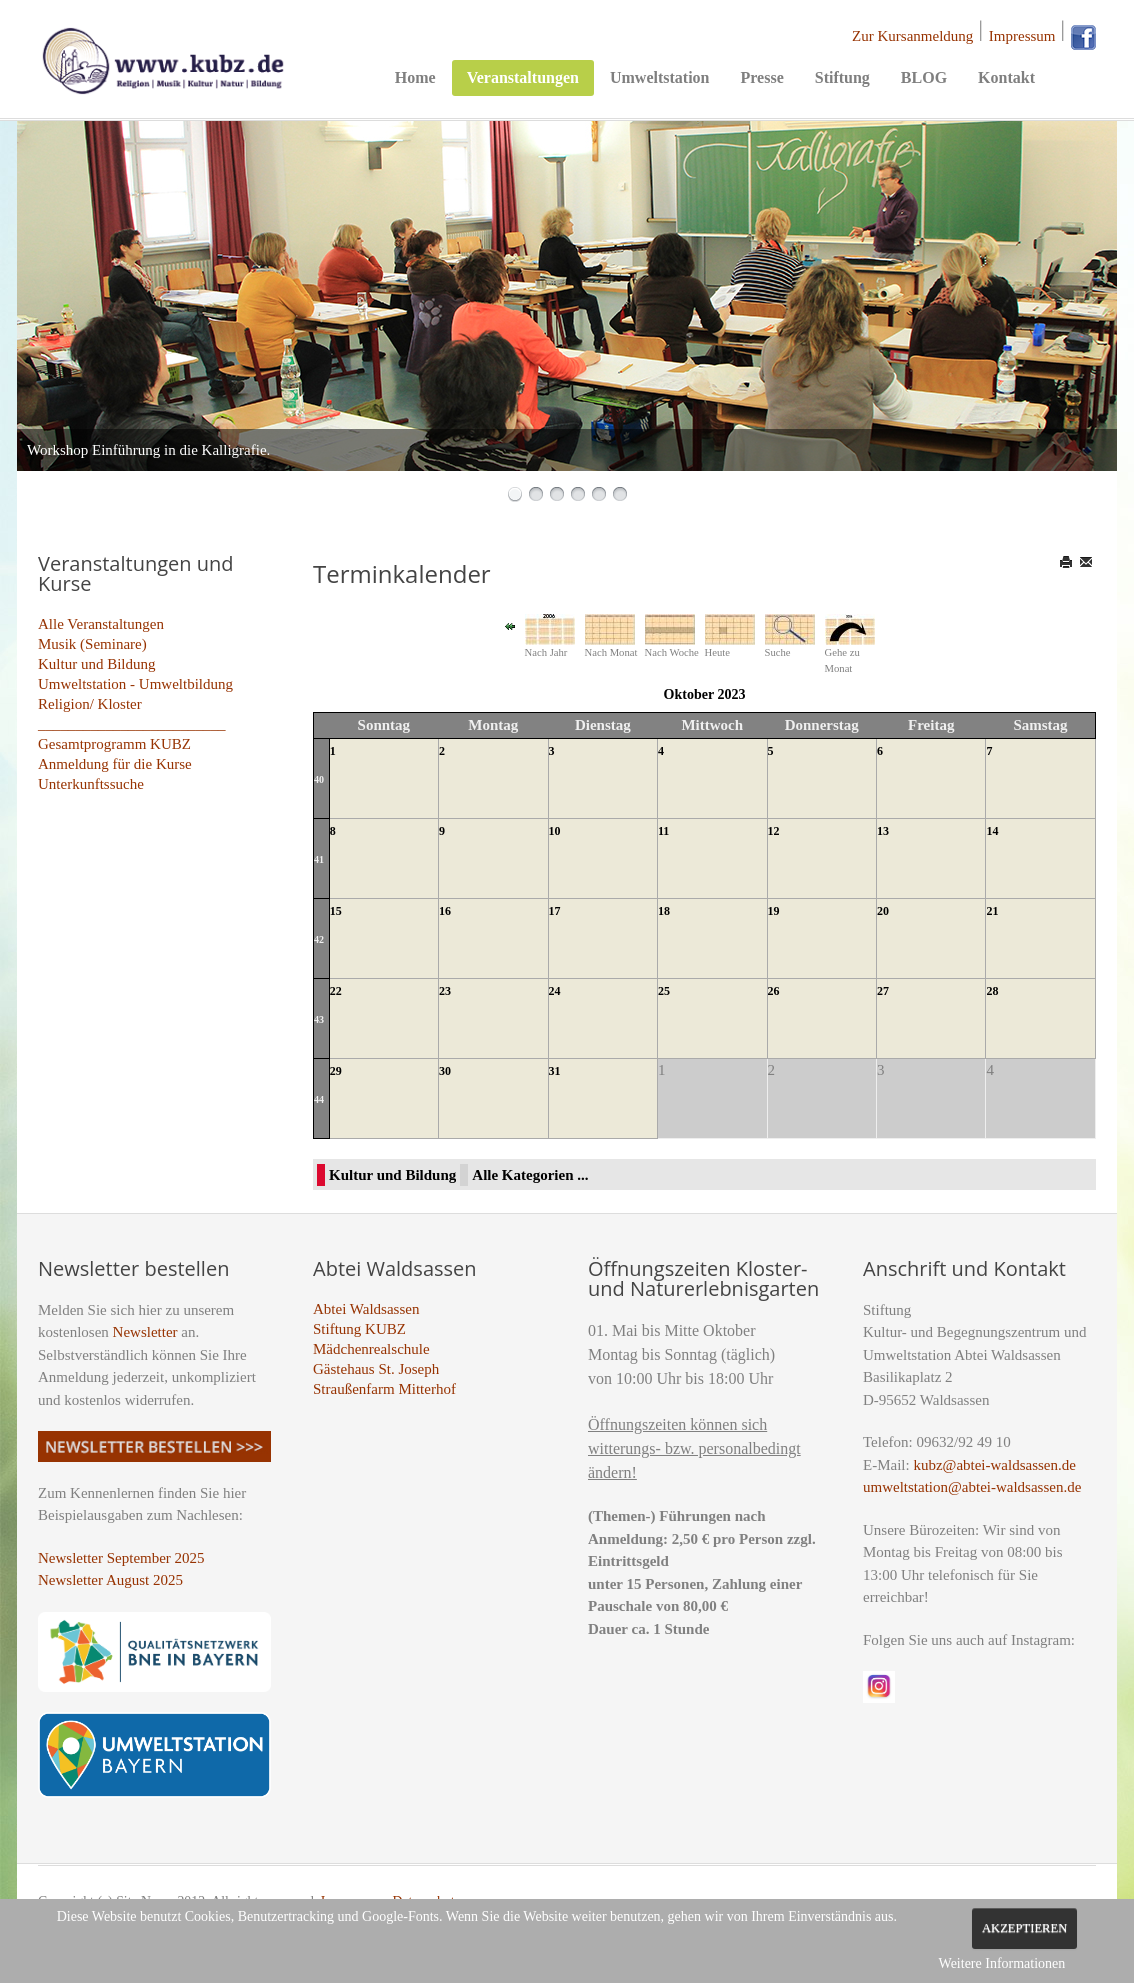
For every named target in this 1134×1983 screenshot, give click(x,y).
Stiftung (842, 77)
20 (883, 911)
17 (555, 911)
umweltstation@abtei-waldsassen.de (972, 1487)
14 (992, 831)
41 (319, 859)
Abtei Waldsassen (366, 1309)
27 (883, 991)
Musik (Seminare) (92, 644)
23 (445, 991)
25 (664, 991)
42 (319, 939)
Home (415, 77)
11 (663, 831)
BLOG (924, 77)
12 (774, 831)
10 (555, 831)
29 (336, 1071)
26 (774, 991)
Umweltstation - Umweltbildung (135, 684)
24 (555, 991)
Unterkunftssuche (91, 784)
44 (319, 1099)
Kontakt (1006, 77)
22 (336, 991)
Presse (761, 77)
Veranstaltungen (523, 77)
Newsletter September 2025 (121, 1558)
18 (664, 911)
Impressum (1022, 36)
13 (883, 831)
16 (445, 911)
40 (319, 779)
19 (774, 911)
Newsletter (145, 1332)
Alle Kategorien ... (530, 1175)
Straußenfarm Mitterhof (384, 1389)
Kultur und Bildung (97, 664)
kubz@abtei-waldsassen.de (994, 1465)
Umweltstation (660, 77)
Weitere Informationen (1002, 1963)
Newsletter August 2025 (110, 1580)
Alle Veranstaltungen (101, 624)
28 (992, 991)
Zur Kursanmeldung (912, 36)
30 (445, 1071)
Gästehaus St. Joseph (376, 1369)
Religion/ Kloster (90, 704)
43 (319, 1019)
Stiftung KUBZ (359, 1329)
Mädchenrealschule (371, 1349)
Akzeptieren (1024, 1928)
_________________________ (132, 724)
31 (555, 1071)
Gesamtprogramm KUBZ (114, 744)
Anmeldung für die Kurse (115, 764)
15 (336, 911)
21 (992, 911)
